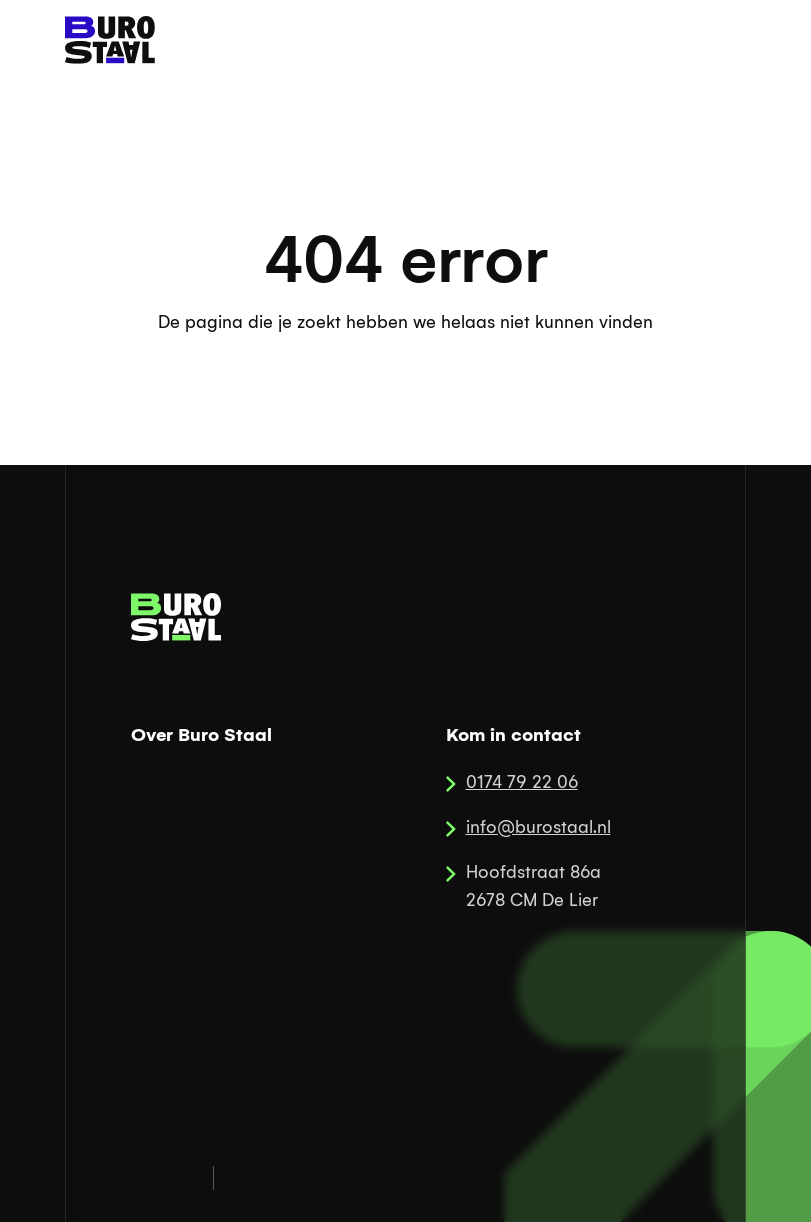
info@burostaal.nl (538, 827)
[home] (110, 39)
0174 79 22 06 (522, 782)
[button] (716, 40)
